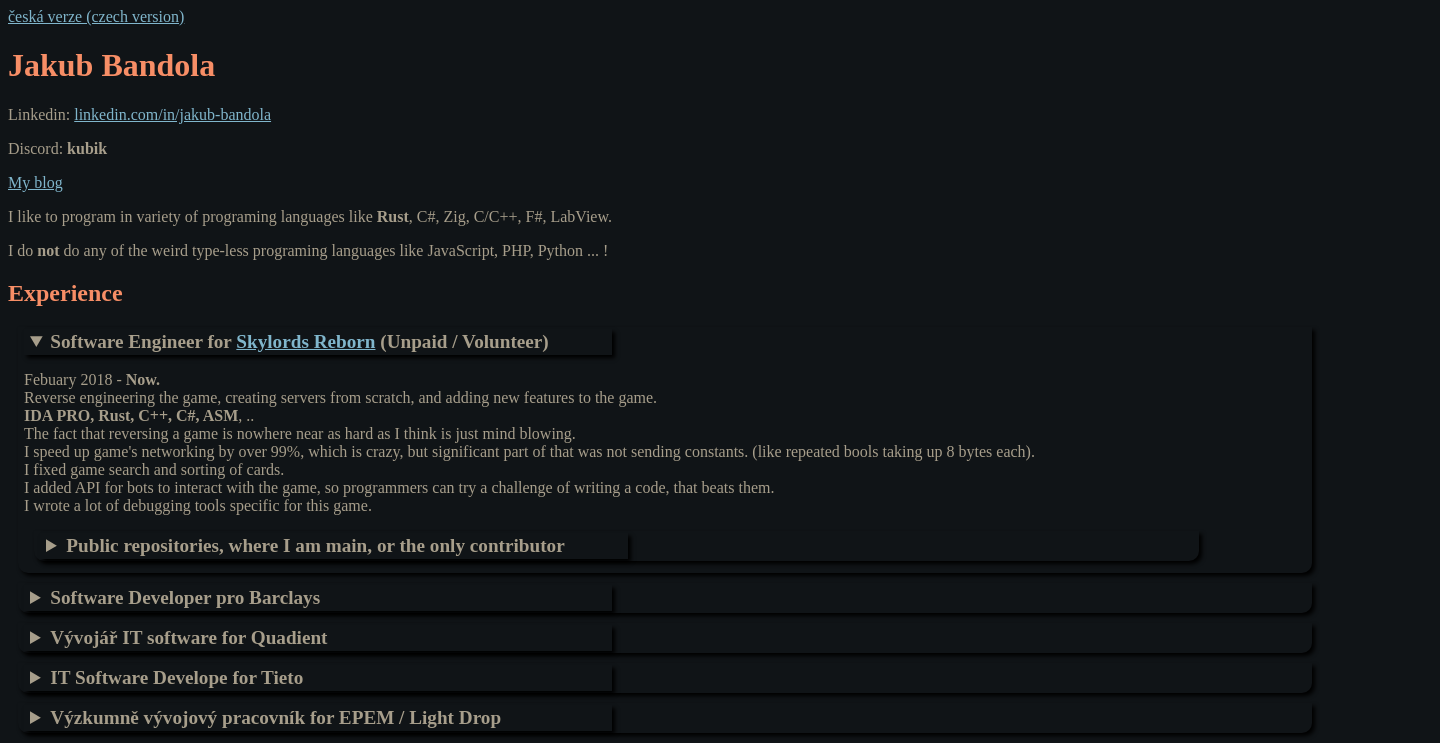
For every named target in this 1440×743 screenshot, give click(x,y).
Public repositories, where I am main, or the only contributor (315, 545)
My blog (35, 182)
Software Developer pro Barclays (185, 597)
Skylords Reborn (305, 341)
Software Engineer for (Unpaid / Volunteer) (299, 341)
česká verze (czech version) (96, 16)
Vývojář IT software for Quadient (188, 637)
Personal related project (334, 547)
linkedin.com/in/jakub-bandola (172, 114)
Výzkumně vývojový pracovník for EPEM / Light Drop (275, 717)
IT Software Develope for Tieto (176, 677)
